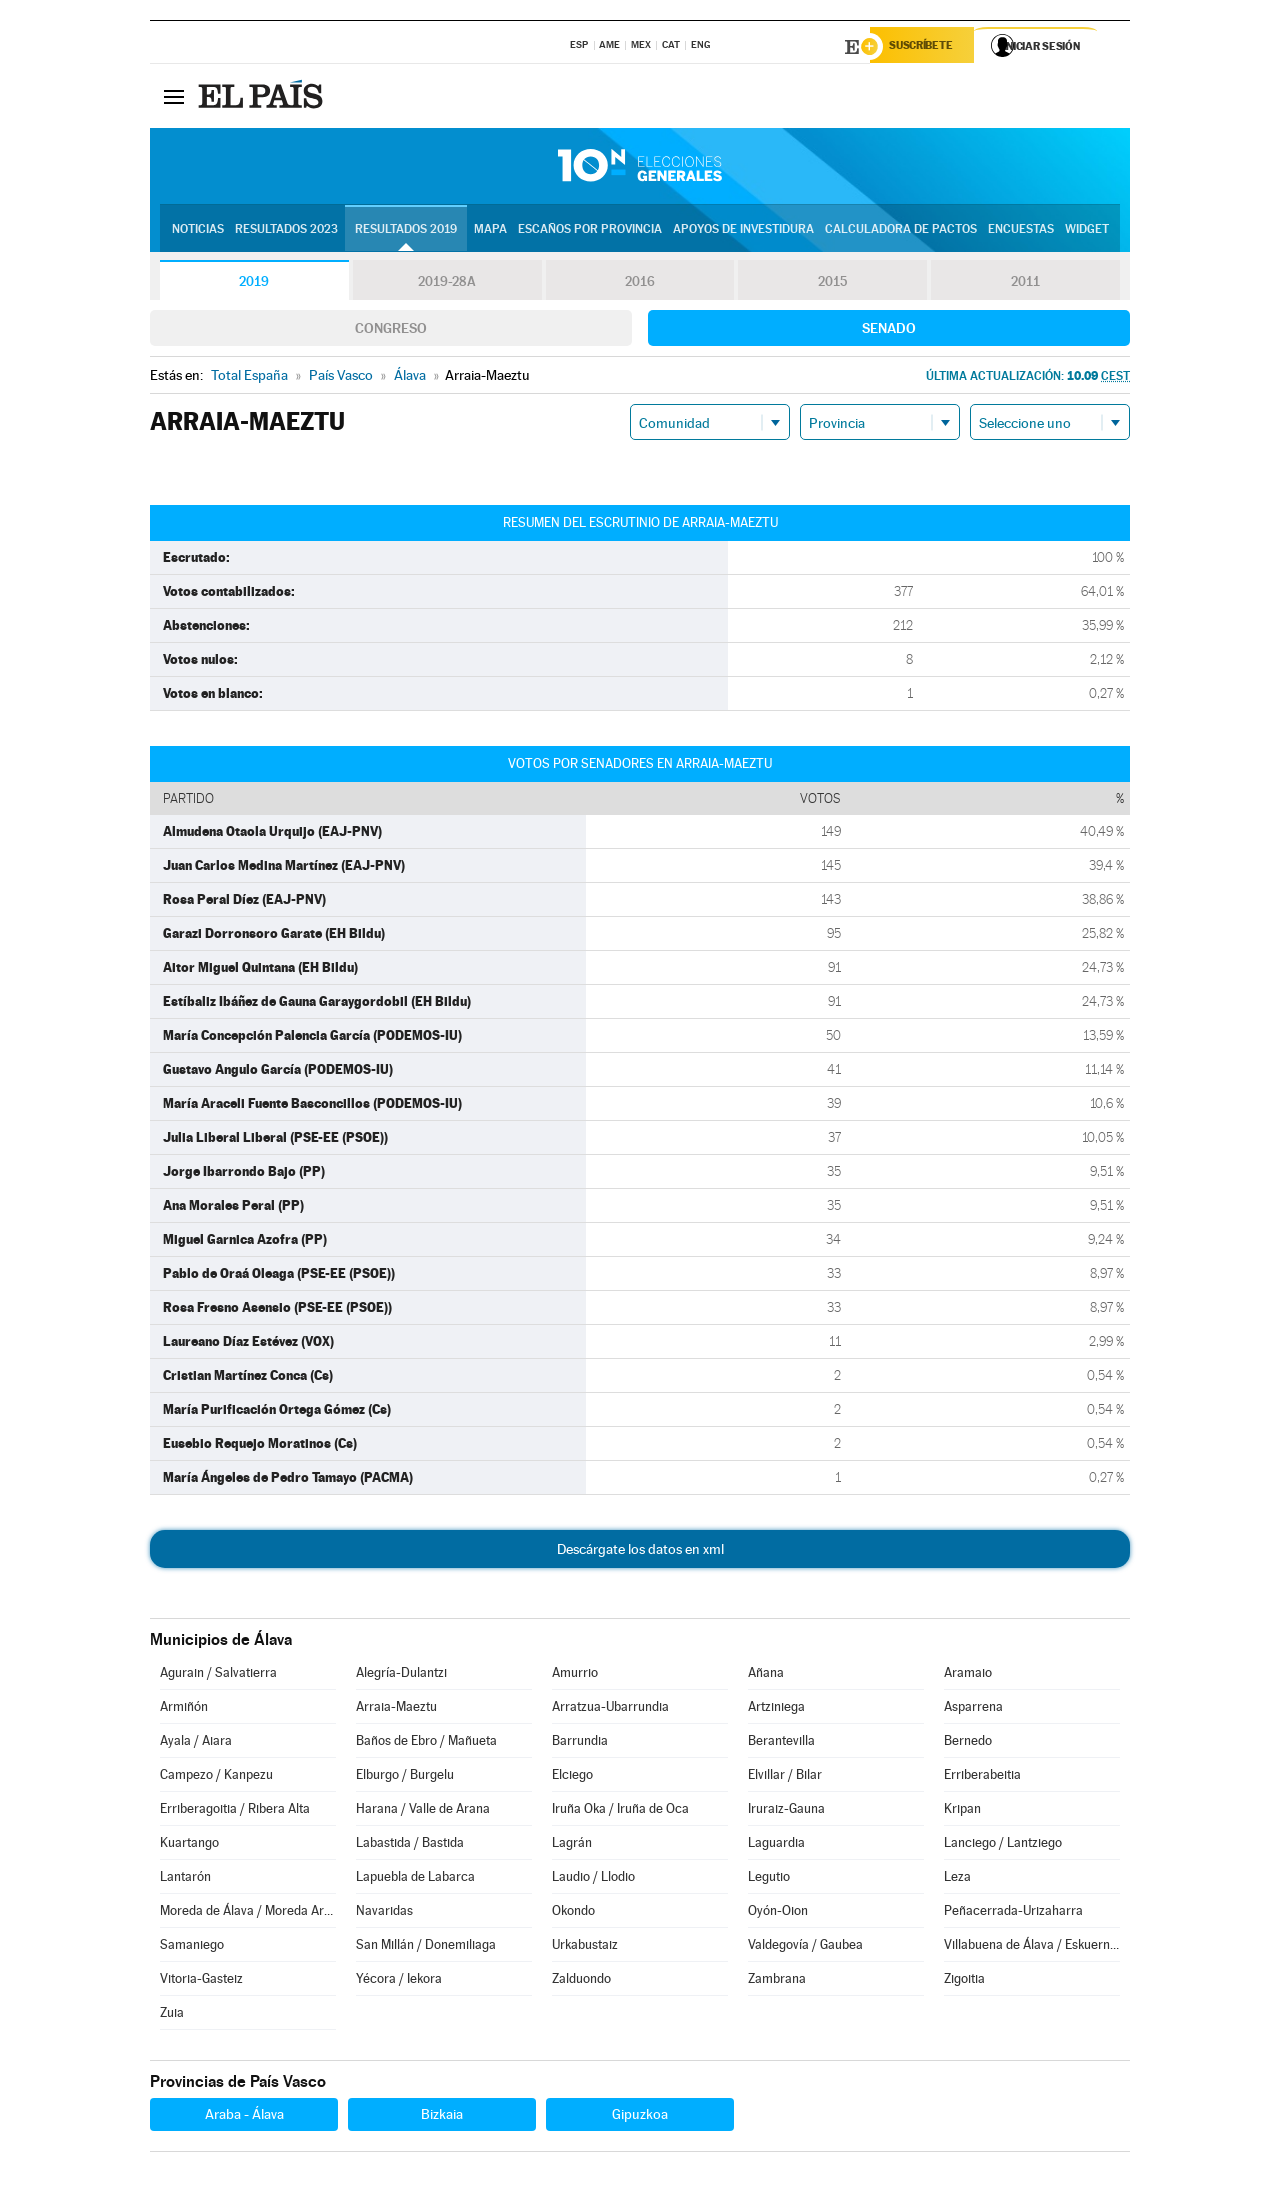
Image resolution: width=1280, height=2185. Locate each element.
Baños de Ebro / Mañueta (426, 1743)
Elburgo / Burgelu (405, 1777)
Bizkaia (442, 2117)
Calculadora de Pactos (901, 231)
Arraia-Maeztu (396, 1709)
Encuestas (1021, 231)
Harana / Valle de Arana (423, 1811)
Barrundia (580, 1743)
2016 (640, 284)
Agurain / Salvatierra (218, 1675)
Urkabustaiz (585, 1947)
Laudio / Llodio (593, 1879)
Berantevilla (781, 1743)
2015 (833, 284)
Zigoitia (964, 1981)
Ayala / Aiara (196, 1743)
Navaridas (384, 1913)
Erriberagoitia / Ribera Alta (235, 1811)
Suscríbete (926, 47)
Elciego (572, 1777)
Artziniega (776, 1709)
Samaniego (192, 1947)
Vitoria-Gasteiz (201, 1981)
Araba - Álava (244, 2117)
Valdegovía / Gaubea (805, 1947)
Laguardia (776, 1845)
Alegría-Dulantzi (401, 1675)
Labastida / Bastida (410, 1845)
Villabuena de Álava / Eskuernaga (1032, 1947)
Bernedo (968, 1743)
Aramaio (968, 1675)
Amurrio (575, 1675)
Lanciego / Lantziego (1003, 1845)
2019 (254, 284)
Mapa (490, 231)
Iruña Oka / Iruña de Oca (620, 1811)
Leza (957, 1879)
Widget (1087, 231)
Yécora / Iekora (399, 1981)
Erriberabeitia (982, 1777)
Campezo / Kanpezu (216, 1777)
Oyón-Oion (778, 1913)
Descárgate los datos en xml (640, 1552)
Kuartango (189, 1845)
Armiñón (184, 1709)
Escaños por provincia (590, 231)
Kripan (962, 1811)
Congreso (391, 331)
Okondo (573, 1913)
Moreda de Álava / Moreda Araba (248, 1913)
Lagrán (572, 1845)
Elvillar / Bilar (785, 1777)
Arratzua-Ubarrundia (610, 1709)
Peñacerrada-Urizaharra (1013, 1913)
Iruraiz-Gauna (786, 1811)
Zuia (172, 2015)
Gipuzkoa (640, 2117)
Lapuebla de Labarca (415, 1879)
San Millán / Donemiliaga (426, 1947)
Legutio (769, 1879)
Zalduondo (581, 1981)
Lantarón (185, 1879)
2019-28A (447, 284)
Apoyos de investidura (743, 231)
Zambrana (777, 1981)
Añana (766, 1675)
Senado (889, 331)
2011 (1025, 284)
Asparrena (973, 1709)
